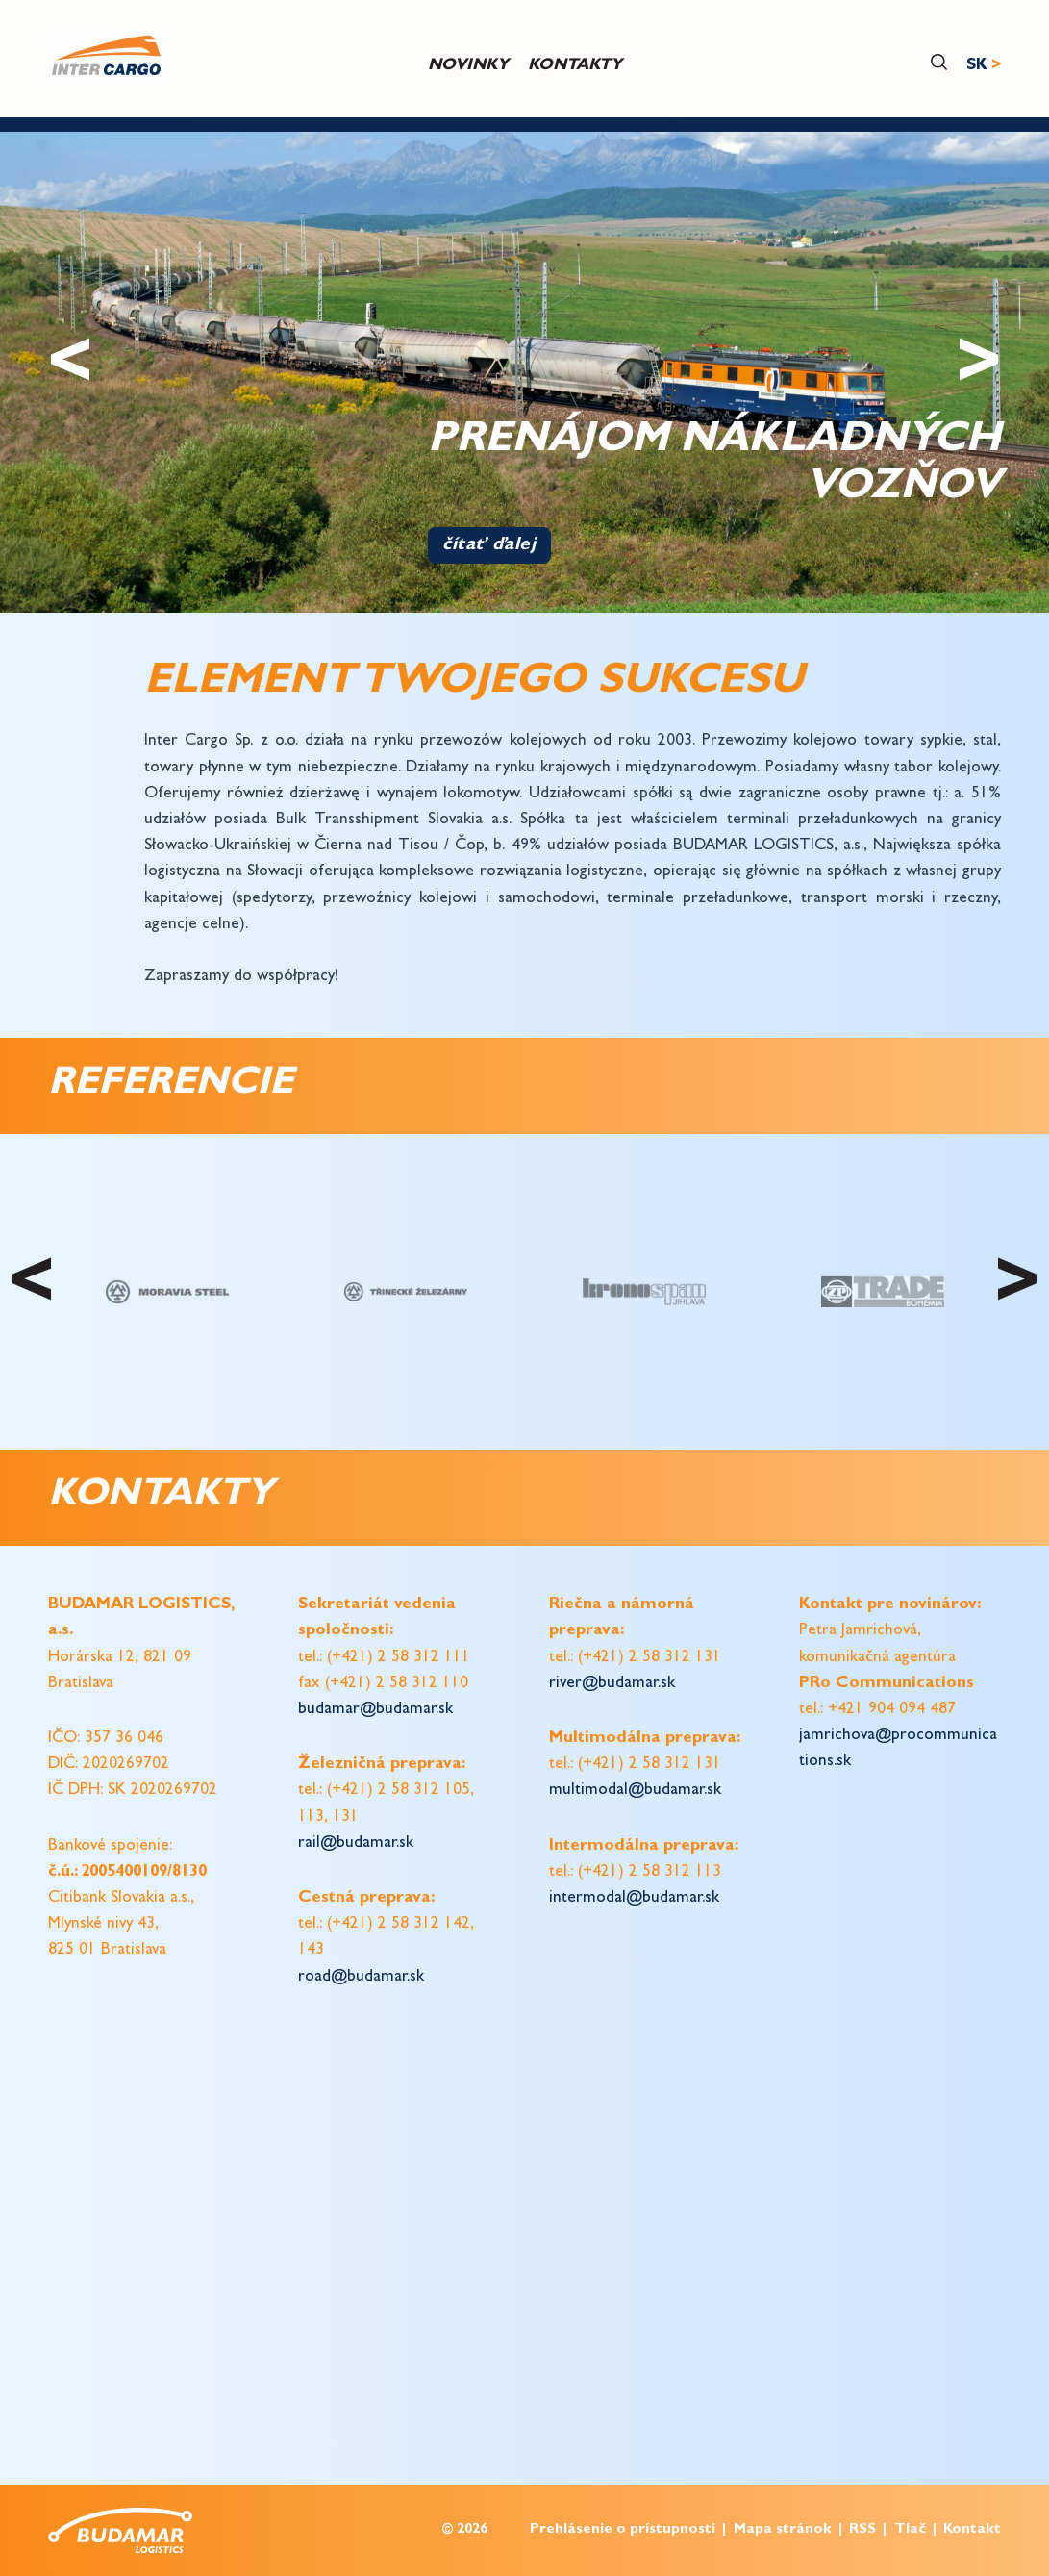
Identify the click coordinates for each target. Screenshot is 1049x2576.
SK (976, 66)
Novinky (468, 66)
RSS (862, 2530)
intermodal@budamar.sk (634, 1898)
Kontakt (972, 2530)
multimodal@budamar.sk (635, 1790)
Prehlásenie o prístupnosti (622, 2530)
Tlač (910, 2530)
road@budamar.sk (361, 1977)
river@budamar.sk (612, 1684)
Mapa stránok (783, 2530)
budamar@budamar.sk (375, 1710)
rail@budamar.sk (355, 1843)
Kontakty (575, 66)
